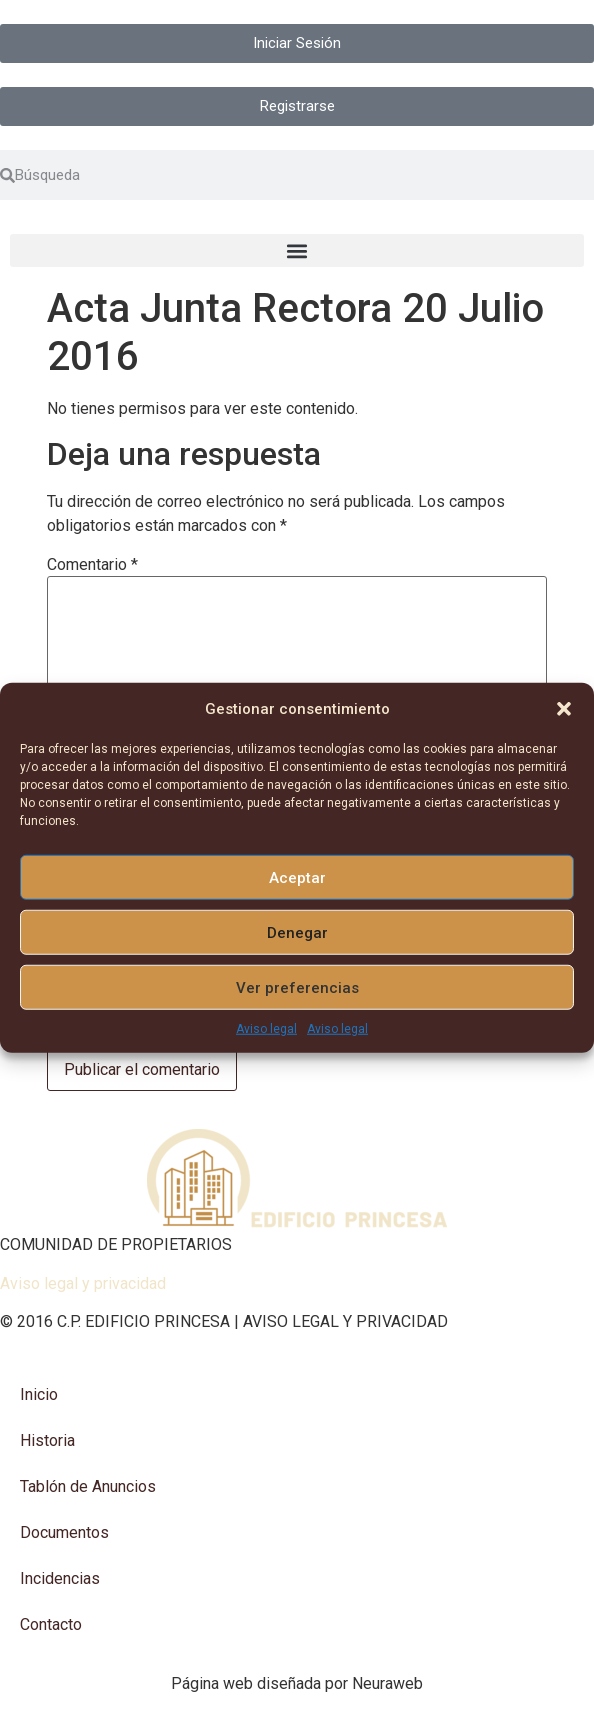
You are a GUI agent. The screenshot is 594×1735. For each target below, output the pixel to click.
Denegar (297, 932)
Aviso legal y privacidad (83, 1283)
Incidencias (60, 1578)
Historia (47, 1440)
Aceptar (297, 877)
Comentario (92, 565)
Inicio (39, 1394)
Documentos (64, 1532)
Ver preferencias (297, 987)
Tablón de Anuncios (88, 1486)
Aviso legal (266, 1029)
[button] (564, 709)
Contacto (51, 1624)
